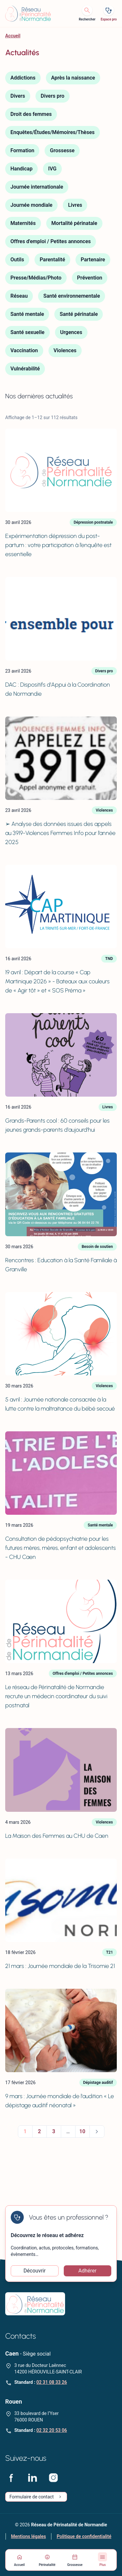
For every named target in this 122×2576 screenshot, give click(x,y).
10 (82, 2131)
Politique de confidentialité (84, 2536)
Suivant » (97, 2131)
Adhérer (87, 2271)
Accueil (12, 35)
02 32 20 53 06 (51, 2430)
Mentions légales (28, 2536)
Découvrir (34, 2271)
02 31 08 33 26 (51, 2382)
